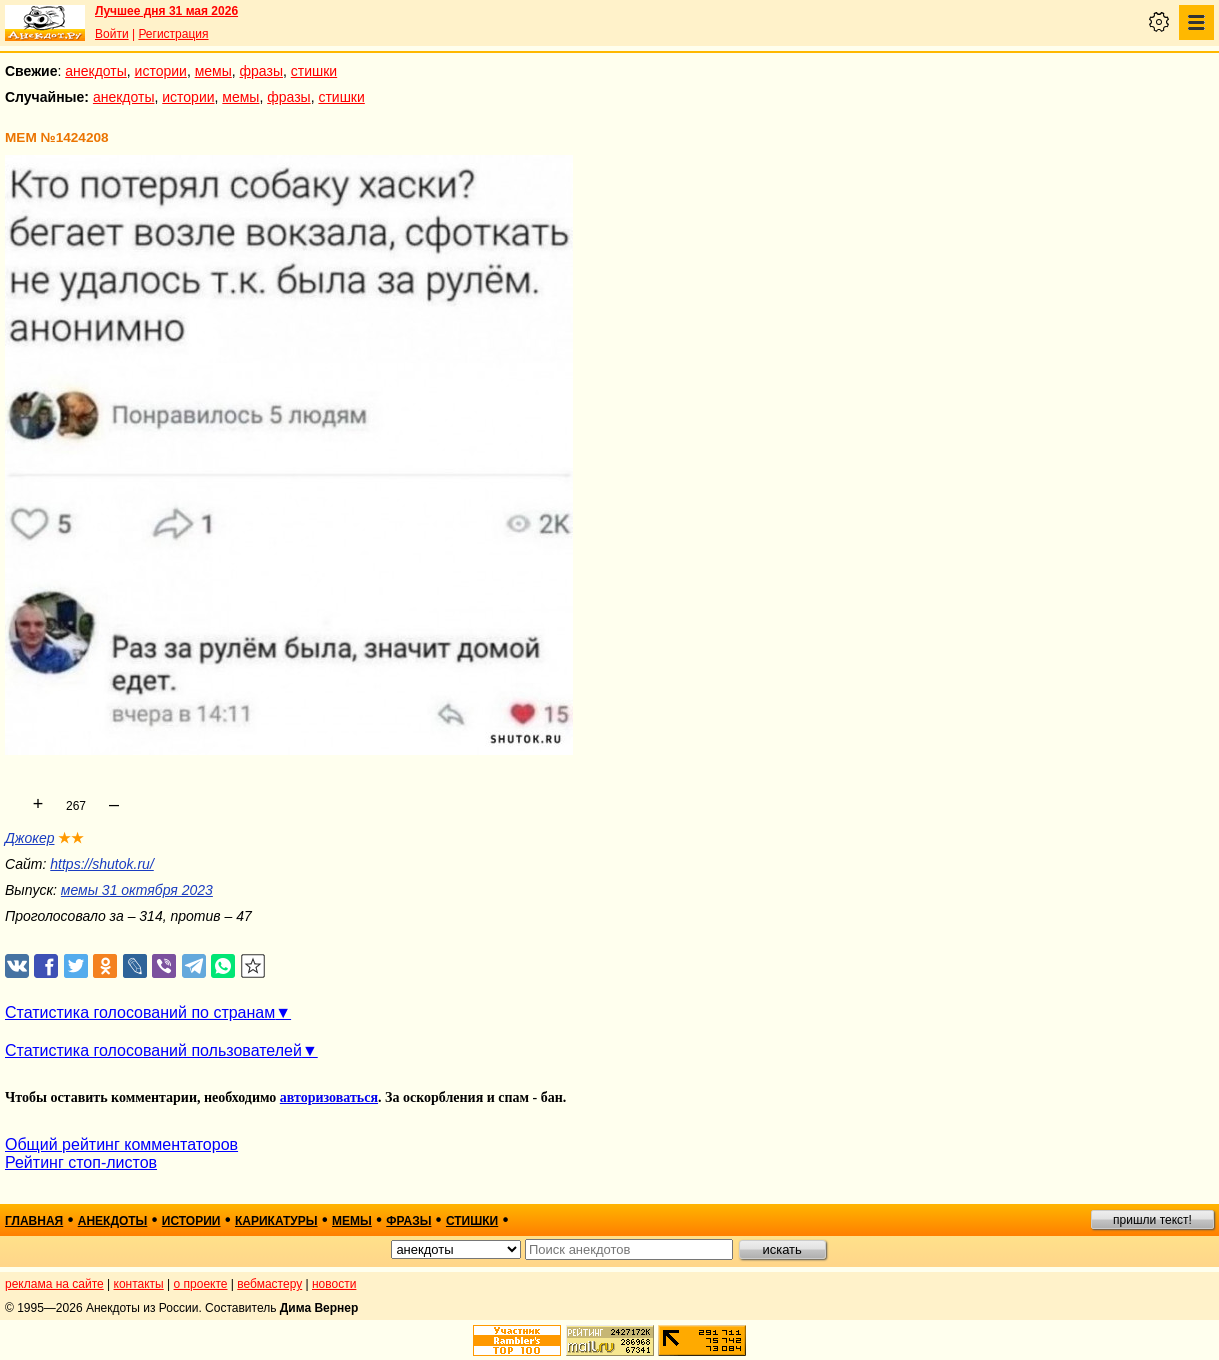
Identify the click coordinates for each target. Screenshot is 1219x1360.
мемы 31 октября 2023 (137, 890)
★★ (71, 838)
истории (161, 71)
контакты (139, 1284)
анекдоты (96, 71)
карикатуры (276, 1221)
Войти (112, 34)
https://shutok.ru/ (102, 864)
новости (334, 1284)
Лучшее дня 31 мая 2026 (166, 11)
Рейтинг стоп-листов (81, 1162)
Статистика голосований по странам (140, 1012)
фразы (261, 71)
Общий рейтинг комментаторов (121, 1144)
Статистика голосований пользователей (153, 1050)
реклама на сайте (54, 1284)
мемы (213, 71)
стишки (314, 71)
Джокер (29, 838)
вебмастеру (269, 1284)
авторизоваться (329, 1097)
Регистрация (173, 34)
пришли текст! (1152, 1220)
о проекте (201, 1284)
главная (34, 1221)
